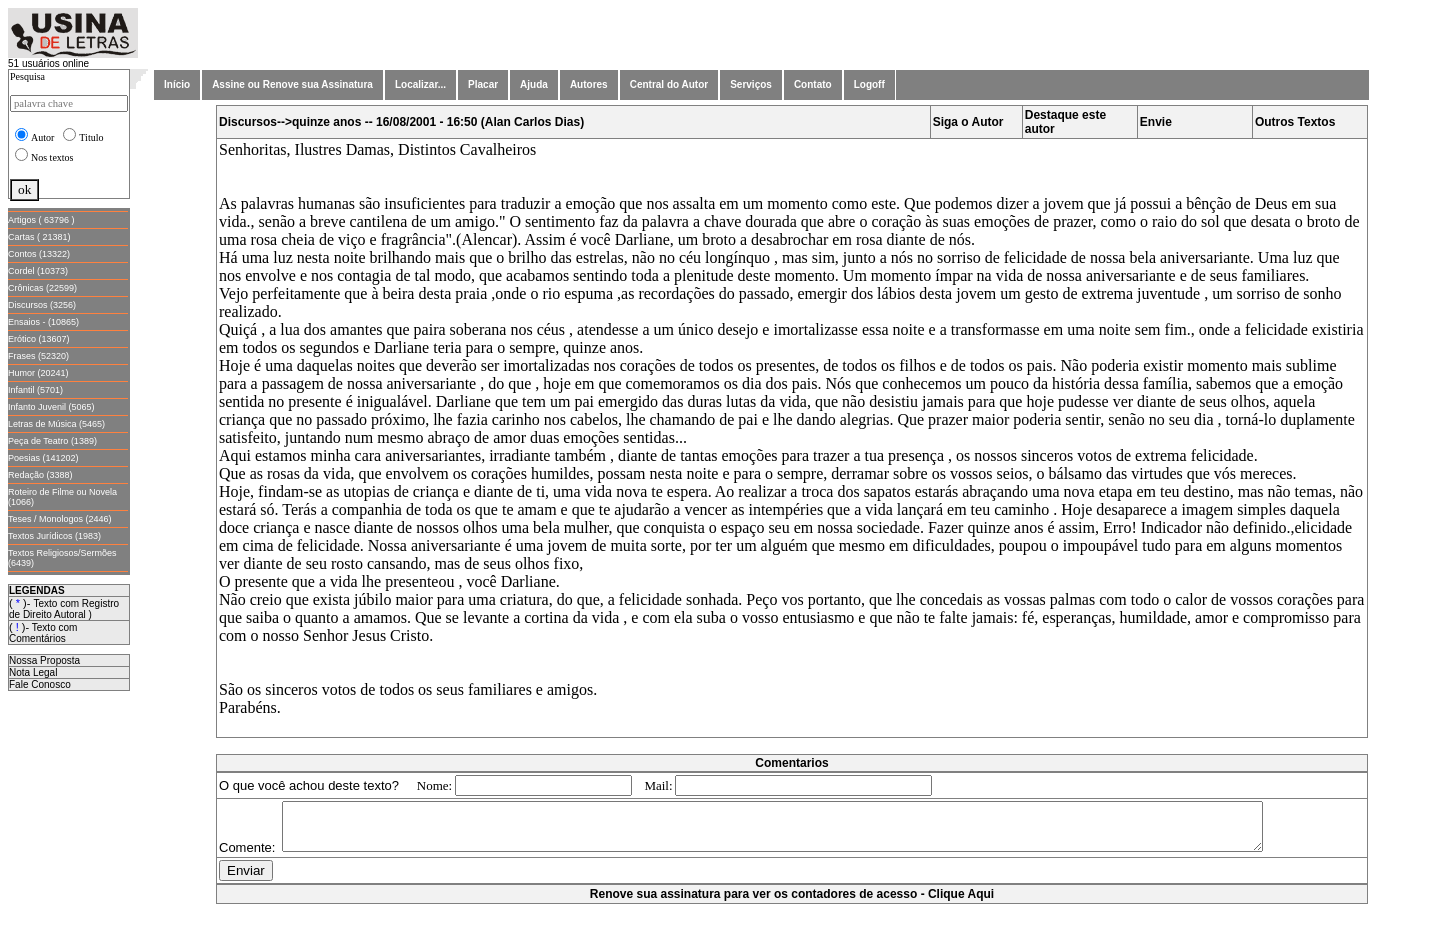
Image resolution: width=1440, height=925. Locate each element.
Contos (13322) (39, 254)
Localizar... (420, 84)
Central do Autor (669, 84)
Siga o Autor (968, 122)
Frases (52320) (38, 356)
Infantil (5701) (35, 390)
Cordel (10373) (38, 271)
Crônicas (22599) (42, 288)
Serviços (751, 84)
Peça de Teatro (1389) (52, 441)
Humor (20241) (38, 373)
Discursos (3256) (42, 305)
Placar (483, 84)
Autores (589, 84)
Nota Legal (33, 672)
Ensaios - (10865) (43, 322)
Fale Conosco (40, 684)
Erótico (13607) (39, 339)
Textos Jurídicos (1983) (54, 536)
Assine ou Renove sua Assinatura (292, 84)
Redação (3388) (40, 475)
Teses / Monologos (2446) (60, 519)
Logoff (869, 84)
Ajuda (534, 84)
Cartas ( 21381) (39, 237)
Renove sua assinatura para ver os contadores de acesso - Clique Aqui (792, 915)
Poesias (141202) (43, 458)
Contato (813, 84)
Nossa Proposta (44, 660)
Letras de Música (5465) (56, 424)
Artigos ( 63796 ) (41, 220)
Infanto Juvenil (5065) (51, 407)
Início (177, 84)
